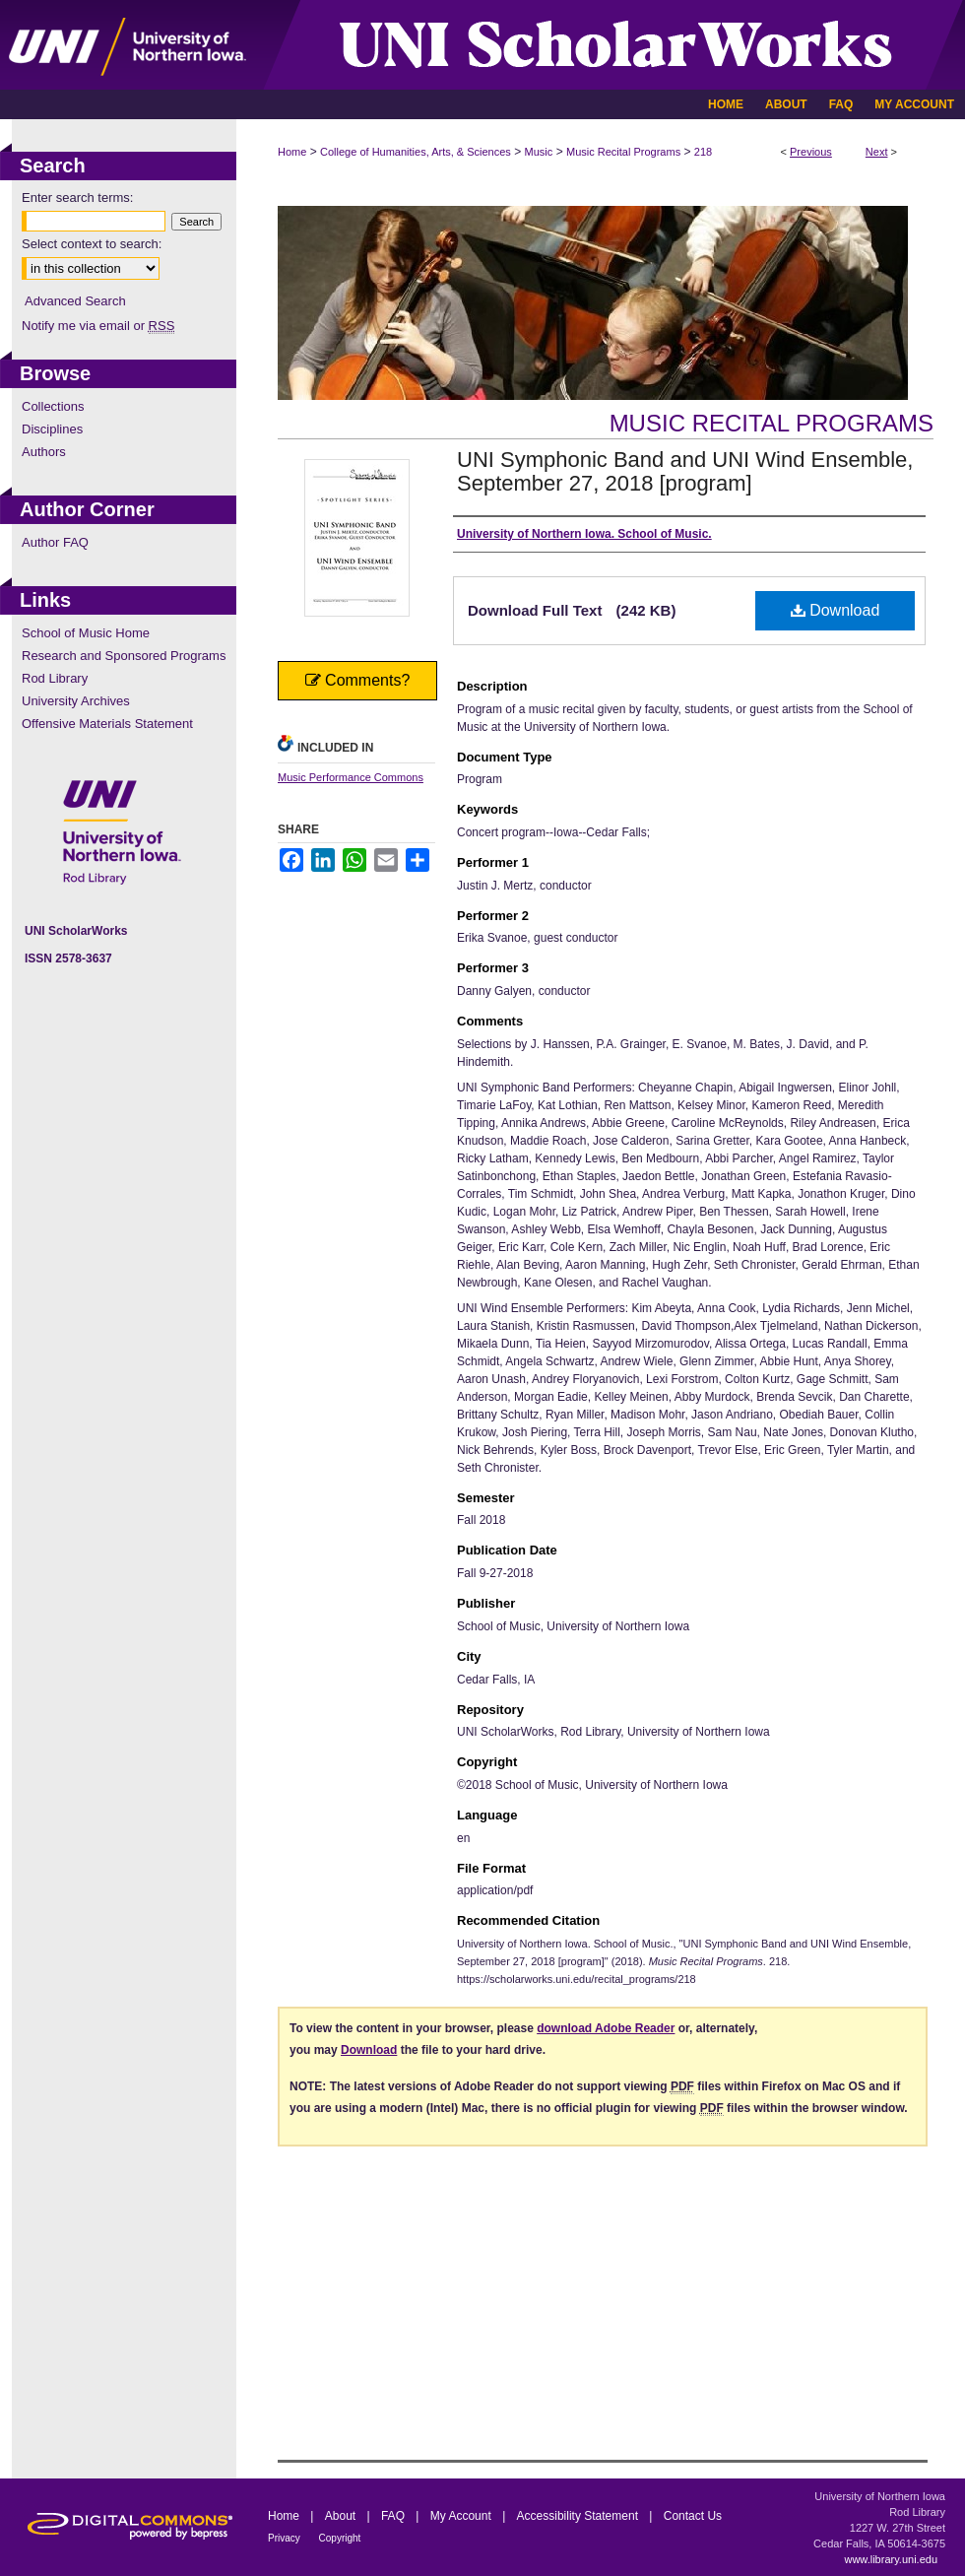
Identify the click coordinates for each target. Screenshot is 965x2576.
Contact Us (693, 2516)
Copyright (340, 2538)
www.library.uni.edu (890, 2559)
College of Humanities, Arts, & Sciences (415, 152)
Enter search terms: (77, 197)
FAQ (394, 2516)
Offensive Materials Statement (107, 723)
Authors (44, 451)
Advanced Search (75, 301)
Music (539, 152)
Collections (53, 406)
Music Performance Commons (350, 777)
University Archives (76, 701)
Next (877, 152)
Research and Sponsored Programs (123, 655)
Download (835, 610)
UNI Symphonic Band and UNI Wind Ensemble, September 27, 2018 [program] (685, 471)
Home (292, 152)
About (342, 2516)
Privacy (285, 2538)
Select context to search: (91, 243)
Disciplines (52, 429)
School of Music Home (86, 633)
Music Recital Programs (623, 152)
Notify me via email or (98, 325)
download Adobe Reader (606, 2028)
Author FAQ (55, 542)
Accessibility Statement (579, 2516)
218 (703, 152)
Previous (811, 152)
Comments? (358, 680)
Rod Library (55, 678)
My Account (462, 2516)
